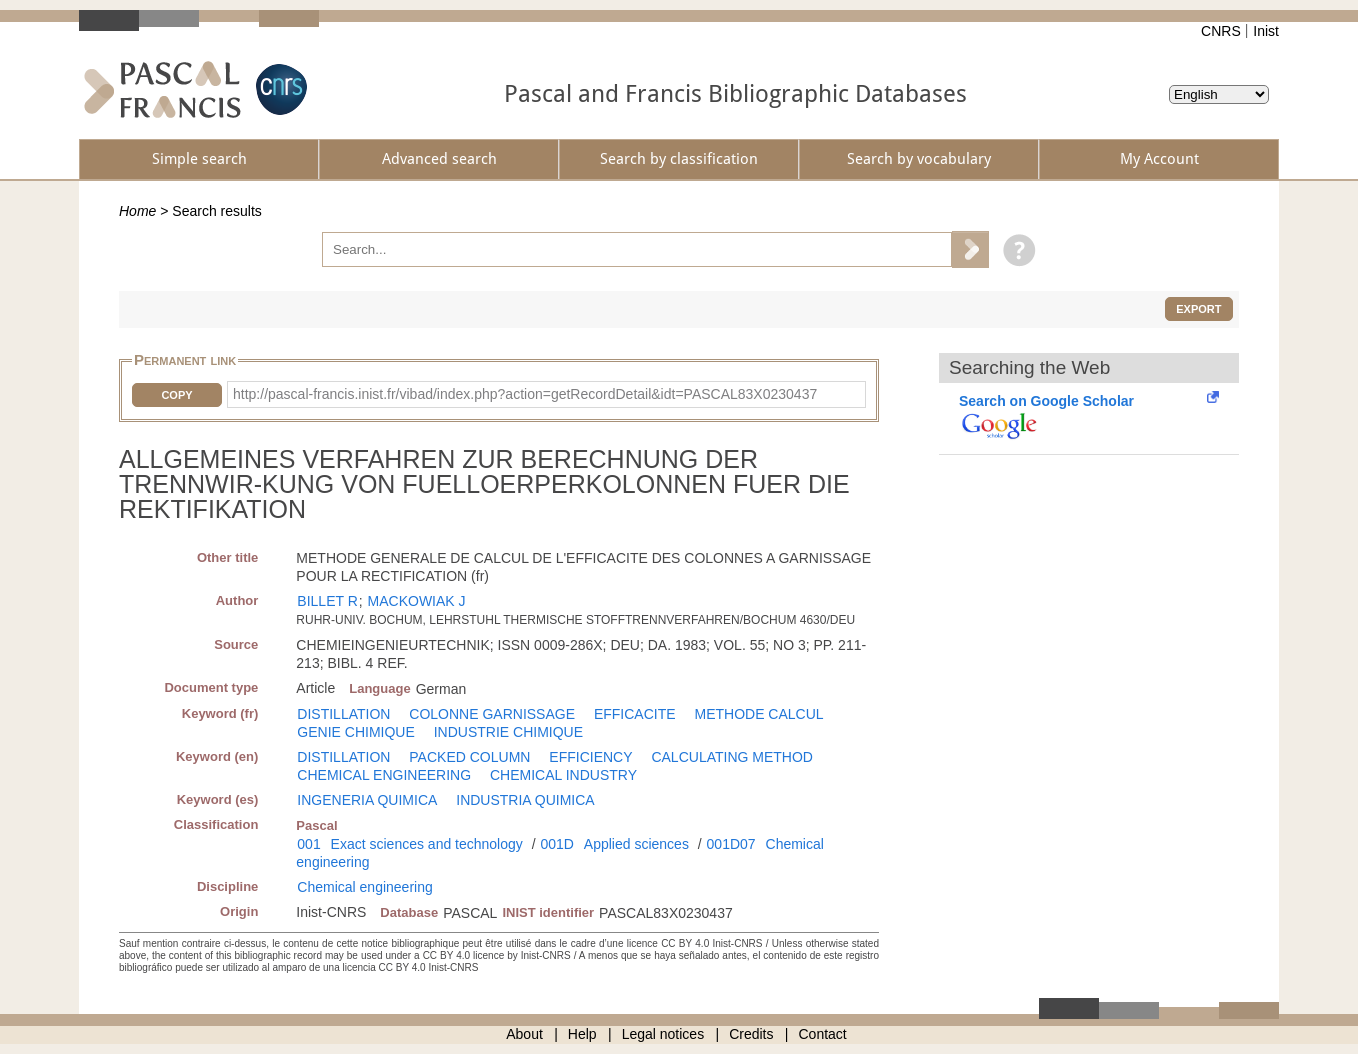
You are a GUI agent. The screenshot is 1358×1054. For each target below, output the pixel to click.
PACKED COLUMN (469, 757)
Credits (751, 1034)
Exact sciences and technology (427, 844)
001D (556, 844)
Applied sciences (636, 844)
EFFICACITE (635, 714)
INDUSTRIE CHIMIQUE (508, 732)
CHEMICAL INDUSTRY (563, 775)
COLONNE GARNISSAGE (492, 714)
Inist (1266, 31)
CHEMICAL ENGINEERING (384, 775)
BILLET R (327, 601)
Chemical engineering (364, 887)
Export (1198, 309)
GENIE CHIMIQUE (355, 732)
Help (582, 1034)
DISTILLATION (343, 714)
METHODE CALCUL (758, 714)
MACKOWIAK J (417, 601)
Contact (823, 1034)
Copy (176, 395)
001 (308, 844)
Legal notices (663, 1034)
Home (137, 211)
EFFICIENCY (590, 757)
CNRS (1221, 31)
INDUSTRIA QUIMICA (525, 800)
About (524, 1034)
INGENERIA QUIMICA (367, 800)
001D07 (731, 844)
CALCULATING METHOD (732, 757)
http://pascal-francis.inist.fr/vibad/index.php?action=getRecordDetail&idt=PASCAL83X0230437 (525, 394)
